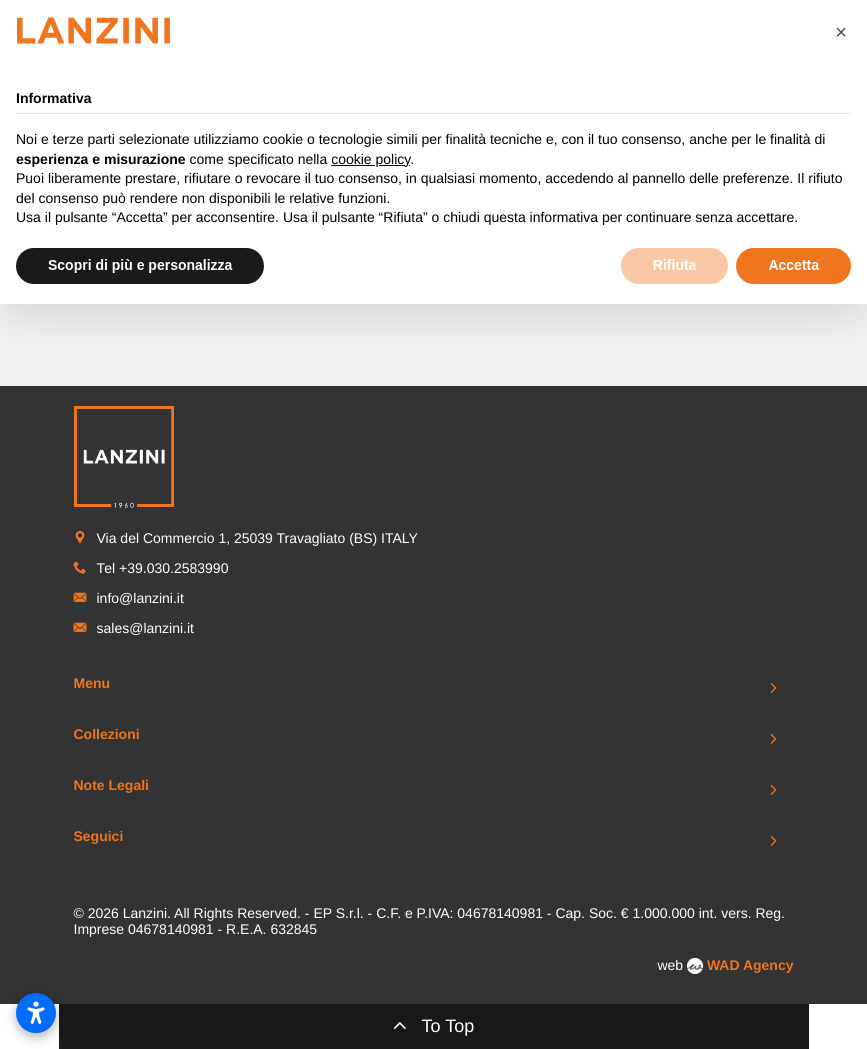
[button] (841, 32)
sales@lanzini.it (145, 628)
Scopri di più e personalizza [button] (140, 265)
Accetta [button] (793, 265)
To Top (434, 1025)
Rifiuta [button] (675, 265)
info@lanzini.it (140, 598)
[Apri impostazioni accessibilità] (36, 1013)
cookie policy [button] (370, 159)
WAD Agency (750, 965)
